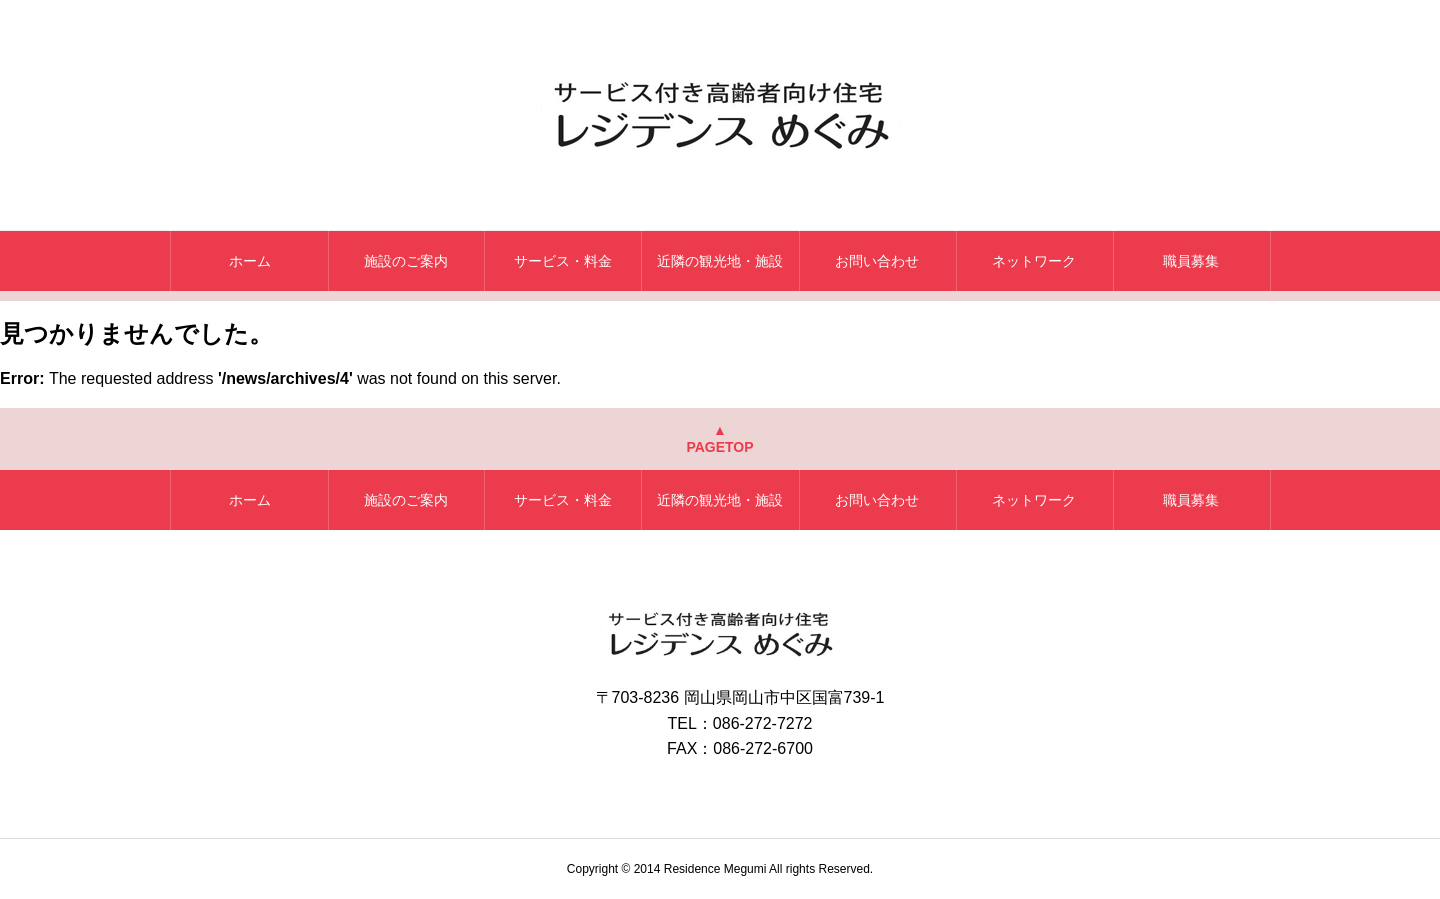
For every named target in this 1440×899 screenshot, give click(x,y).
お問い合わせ (877, 261)
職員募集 (1191, 261)
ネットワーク (1034, 261)
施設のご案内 (406, 261)
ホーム (250, 261)
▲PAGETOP (719, 438)
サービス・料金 (563, 261)
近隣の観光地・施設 (720, 261)
